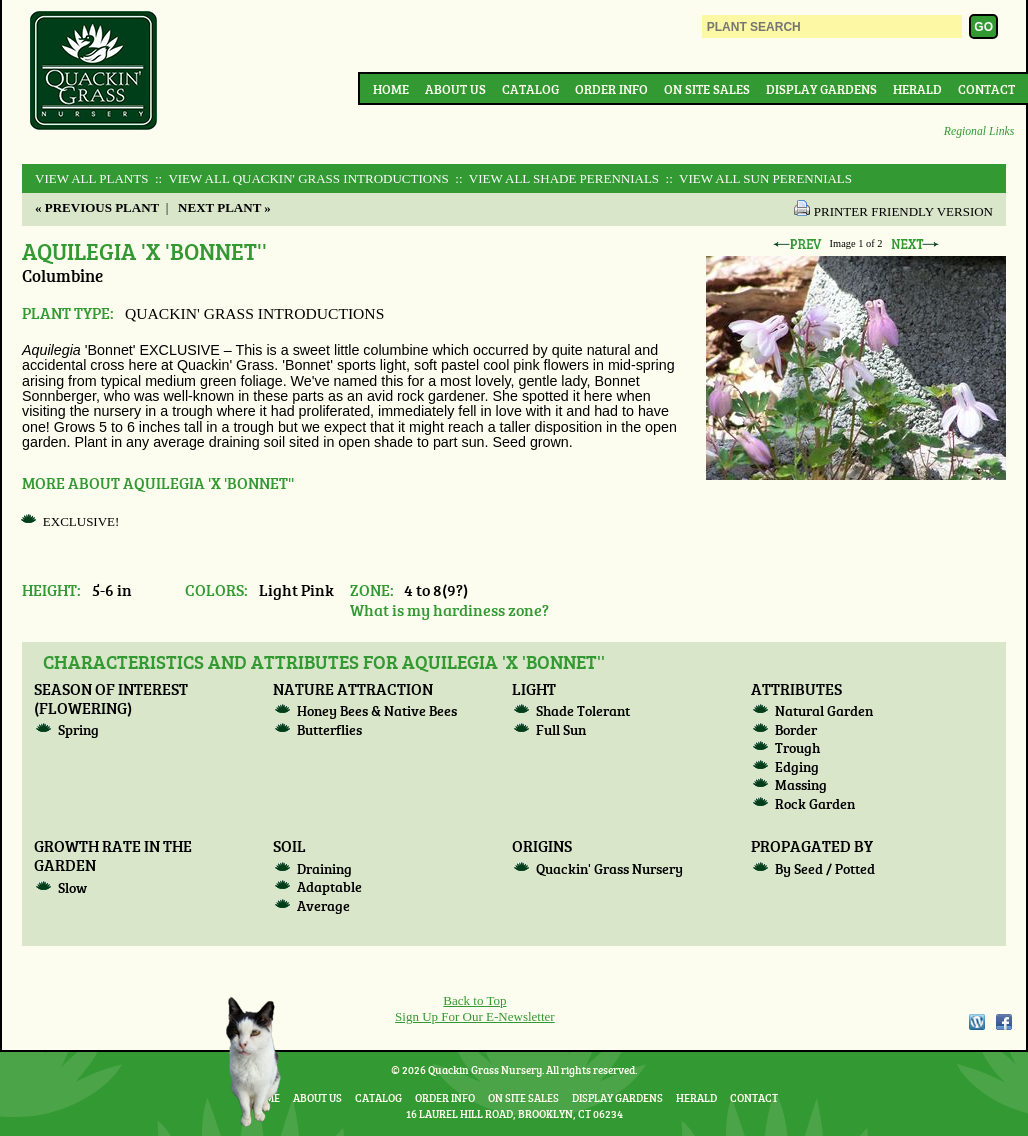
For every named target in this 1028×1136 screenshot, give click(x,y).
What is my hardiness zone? (449, 609)
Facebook (1004, 1022)
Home (391, 89)
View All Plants (91, 178)
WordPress (976, 1022)
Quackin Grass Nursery (94, 72)
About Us (455, 89)
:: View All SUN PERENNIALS (757, 178)
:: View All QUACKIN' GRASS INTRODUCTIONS (300, 178)
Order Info (611, 89)
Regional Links (979, 131)
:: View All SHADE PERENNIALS (555, 178)
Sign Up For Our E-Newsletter (475, 1016)
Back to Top (474, 1000)
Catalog (530, 89)
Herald (917, 89)
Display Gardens (821, 89)
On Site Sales (707, 89)
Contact (986, 89)
